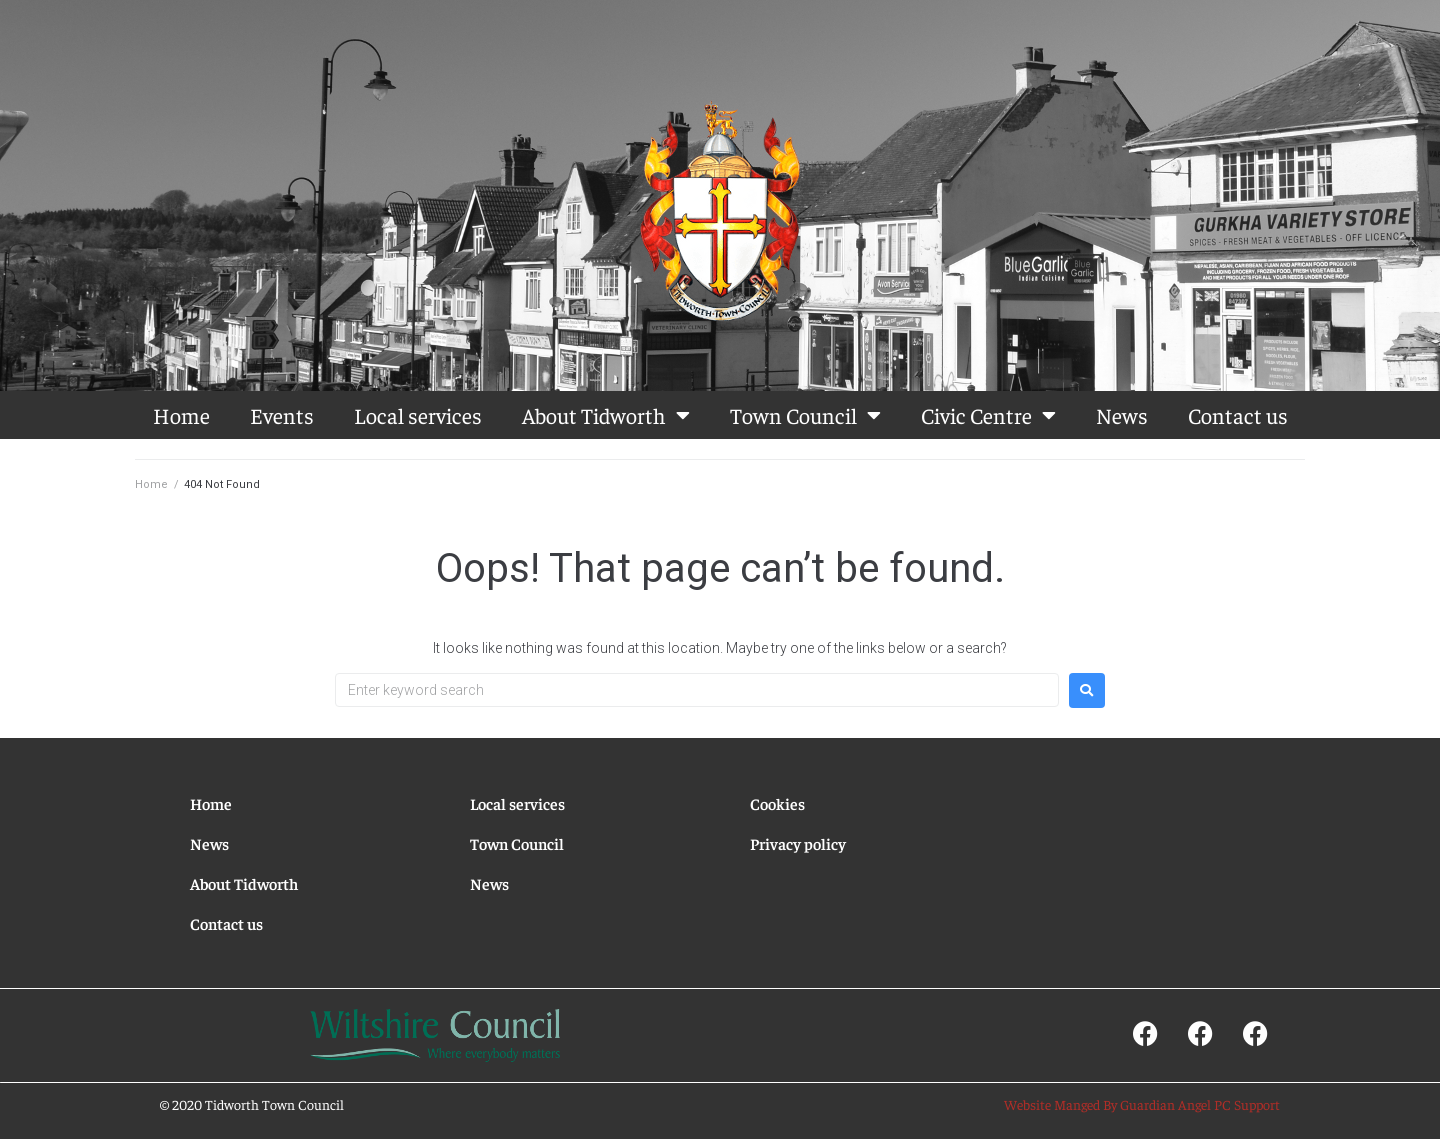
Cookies (777, 803)
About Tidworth (606, 415)
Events (282, 415)
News (1122, 415)
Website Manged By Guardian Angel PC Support (1142, 1104)
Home (181, 415)
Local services (418, 415)
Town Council (805, 415)
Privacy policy (798, 843)
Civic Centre (988, 415)
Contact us (1238, 415)
